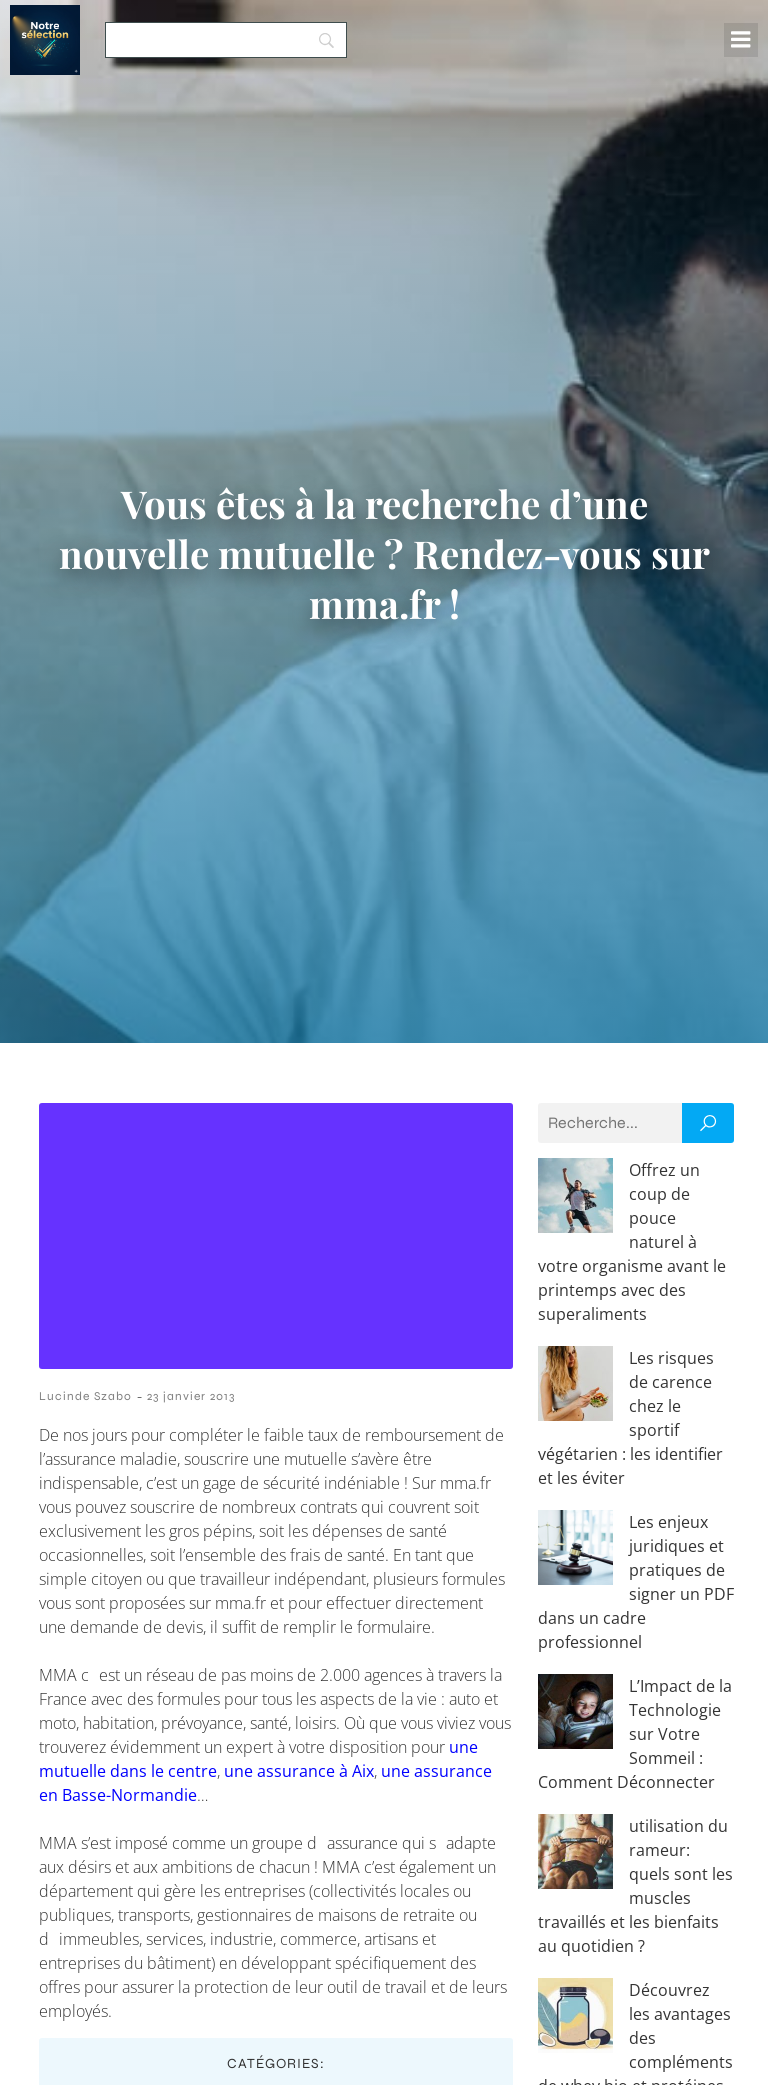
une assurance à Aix (299, 1771)
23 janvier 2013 (191, 1396)
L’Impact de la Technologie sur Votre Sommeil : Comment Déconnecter (635, 1734)
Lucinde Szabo (85, 1396)
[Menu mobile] (741, 40)
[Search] (226, 40)
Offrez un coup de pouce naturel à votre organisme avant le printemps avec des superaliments (632, 1242)
